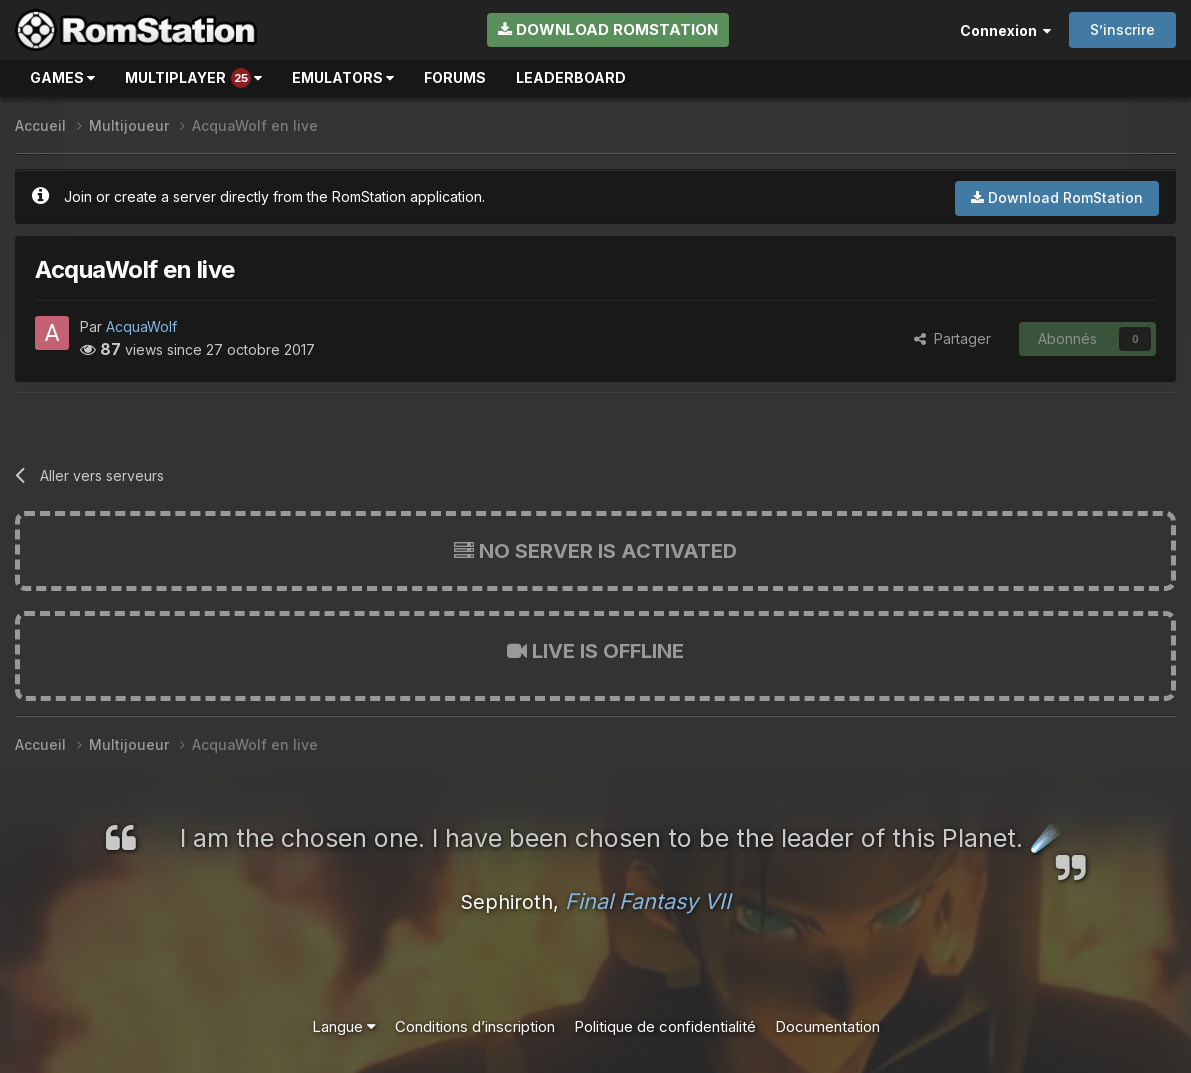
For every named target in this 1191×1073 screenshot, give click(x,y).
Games (62, 77)
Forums (455, 77)
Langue (344, 1026)
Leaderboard (571, 77)
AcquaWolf (141, 326)
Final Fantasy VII (648, 901)
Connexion (1005, 30)
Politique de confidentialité (665, 1026)
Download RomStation (608, 29)
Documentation (827, 1026)
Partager (952, 338)
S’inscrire (1122, 29)
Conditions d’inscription (475, 1026)
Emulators (343, 77)
